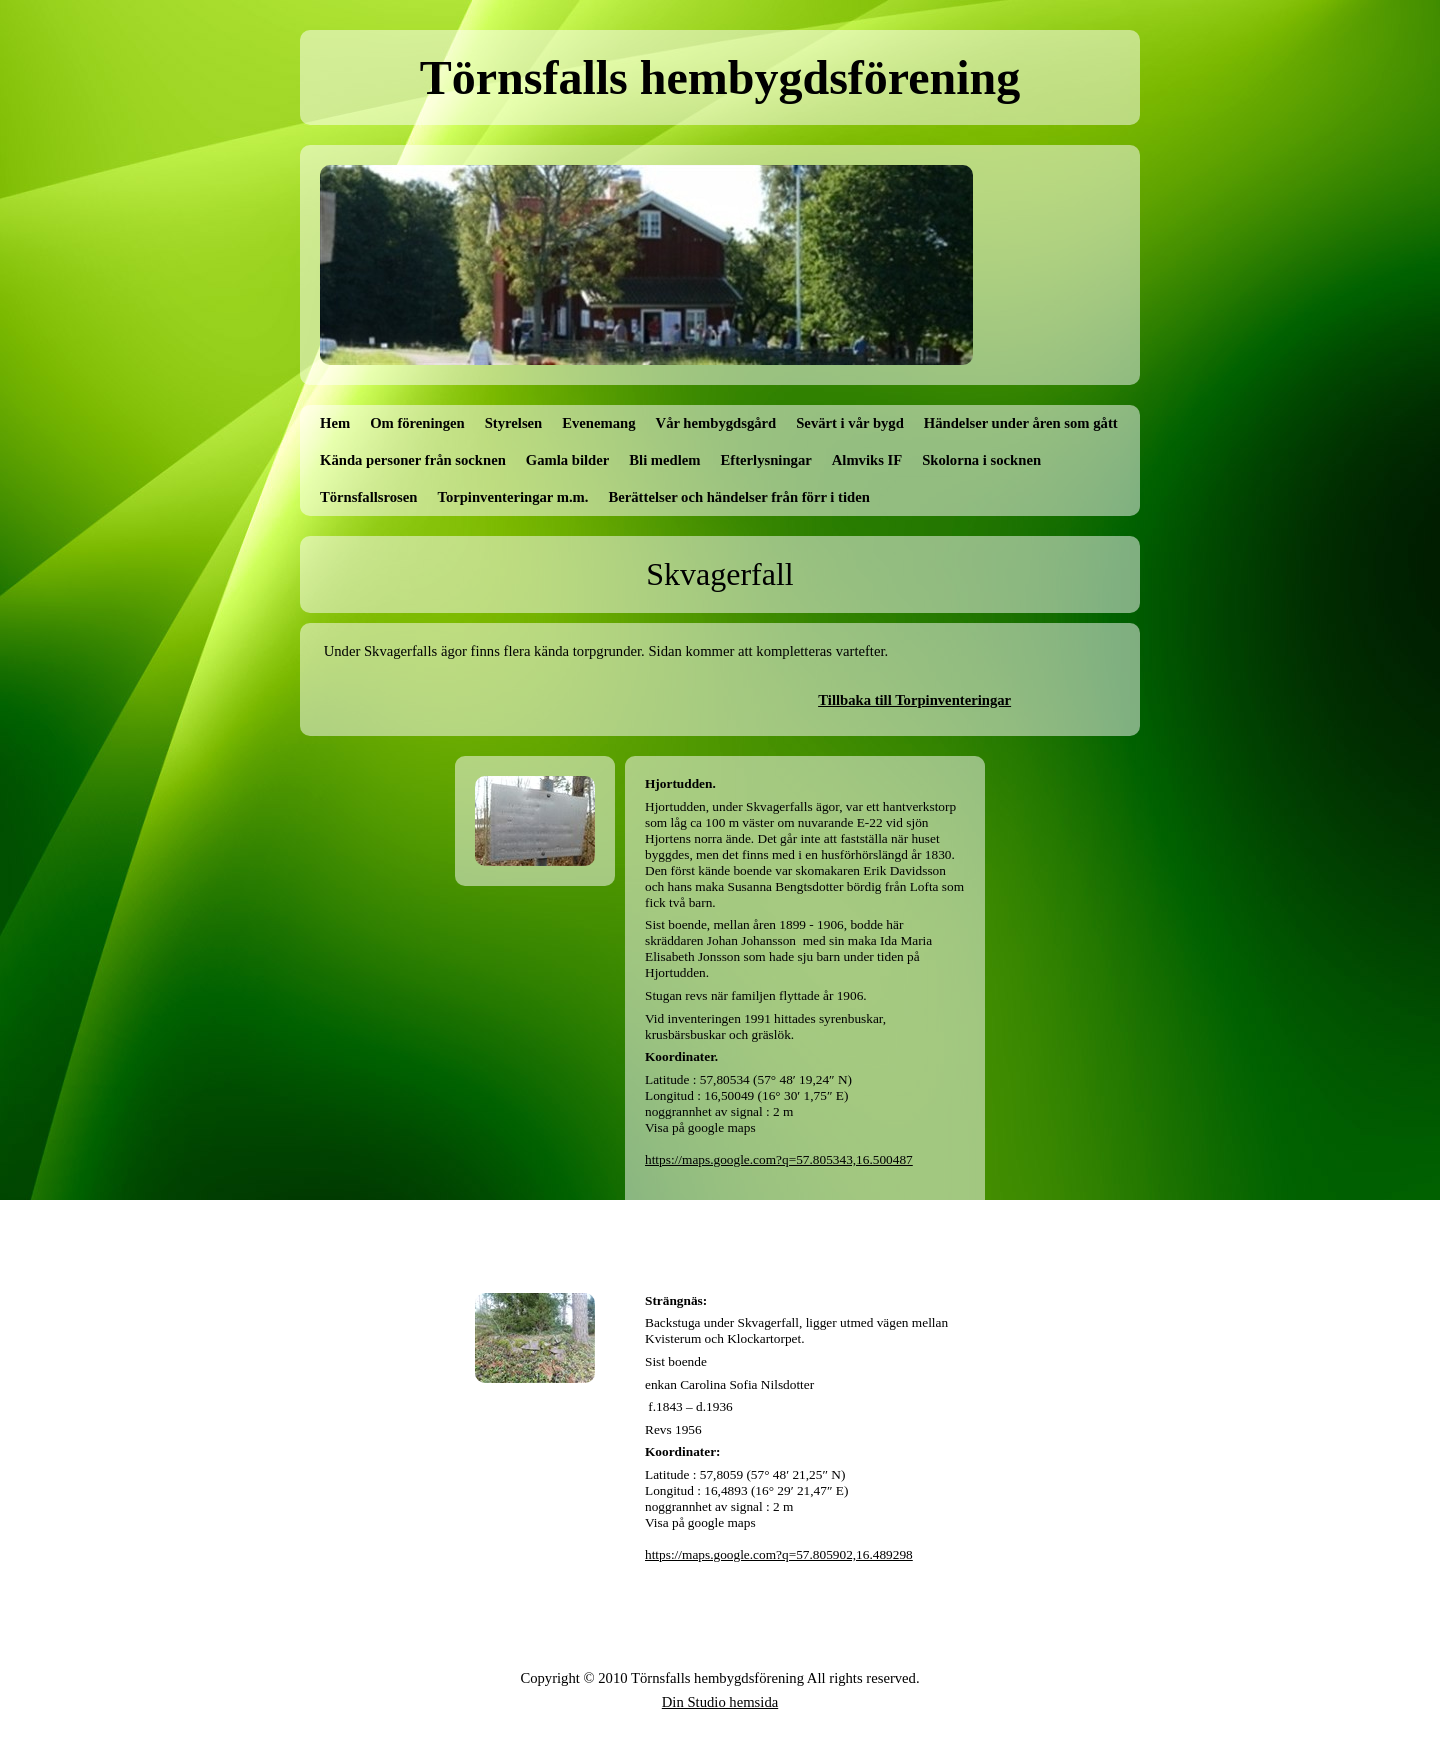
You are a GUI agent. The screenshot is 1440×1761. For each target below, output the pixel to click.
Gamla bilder (567, 460)
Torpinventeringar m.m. (512, 497)
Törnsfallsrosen (368, 497)
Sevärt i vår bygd (850, 423)
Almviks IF (867, 460)
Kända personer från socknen (413, 460)
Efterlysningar (766, 460)
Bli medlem (664, 460)
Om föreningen (417, 423)
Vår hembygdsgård (716, 423)
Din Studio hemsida (720, 1702)
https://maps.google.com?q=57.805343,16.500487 (779, 1159)
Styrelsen (514, 423)
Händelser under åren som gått (1021, 423)
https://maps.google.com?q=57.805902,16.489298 (779, 1554)
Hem (335, 423)
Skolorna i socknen (981, 460)
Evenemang (598, 423)
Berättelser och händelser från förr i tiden (739, 497)
